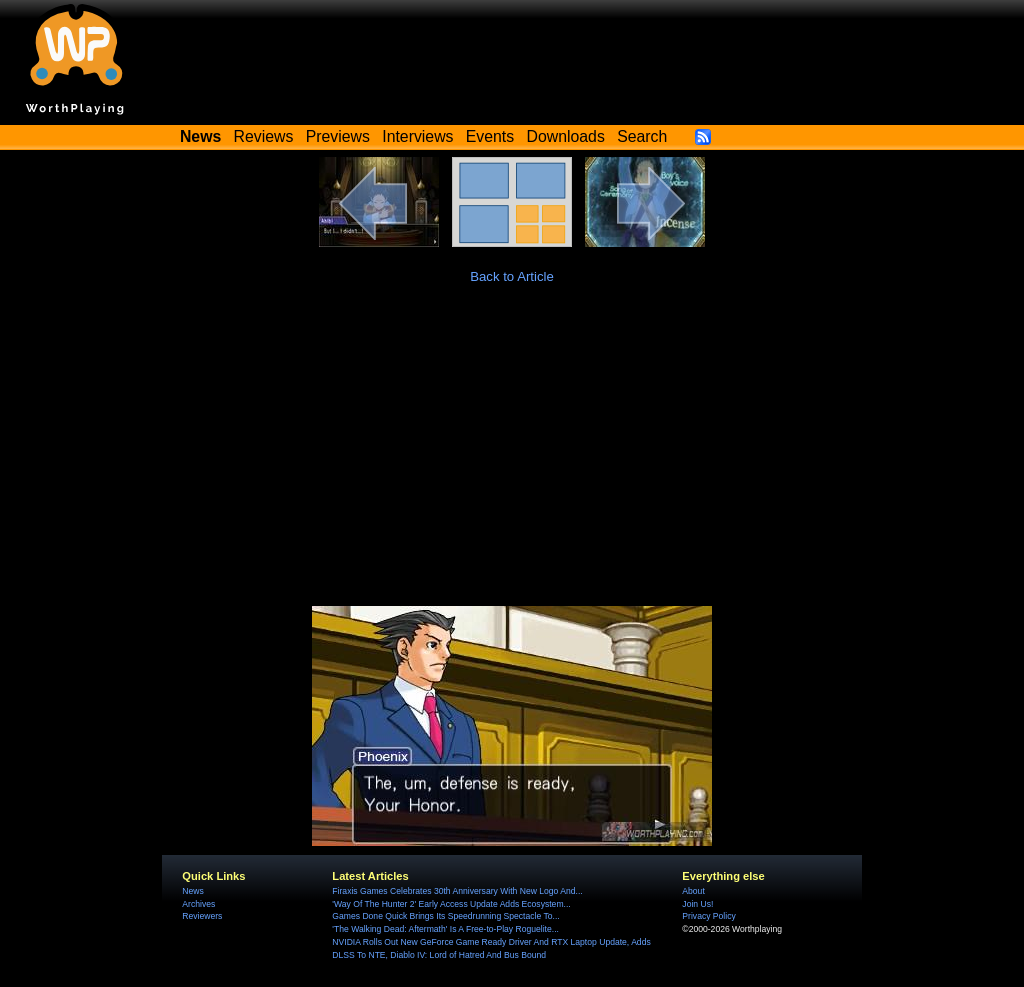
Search (642, 136)
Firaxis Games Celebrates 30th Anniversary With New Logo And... (457, 891)
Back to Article (512, 276)
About (693, 891)
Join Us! (697, 904)
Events (490, 136)
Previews (338, 136)
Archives (198, 904)
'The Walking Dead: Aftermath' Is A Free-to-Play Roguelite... (445, 929)
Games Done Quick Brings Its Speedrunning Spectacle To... (445, 916)
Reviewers (202, 916)
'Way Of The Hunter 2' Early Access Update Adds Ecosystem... (451, 904)
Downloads (566, 136)
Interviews (417, 136)
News (192, 891)
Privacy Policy (708, 916)
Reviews (264, 136)
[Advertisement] (512, 456)
